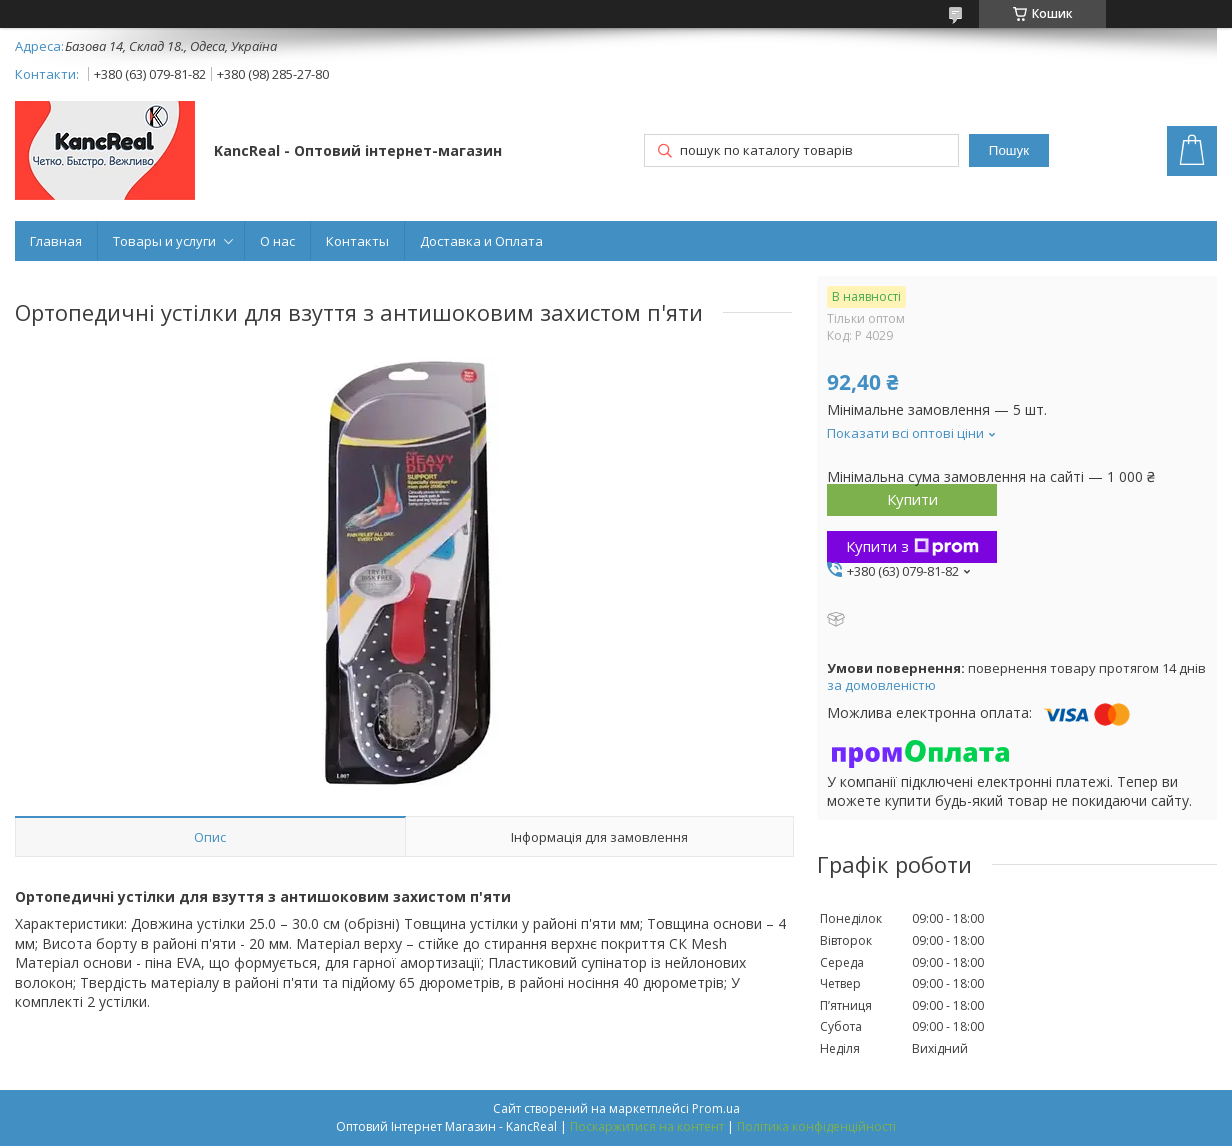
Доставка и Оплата (481, 241)
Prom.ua (716, 1108)
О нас (277, 241)
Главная (56, 241)
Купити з (912, 546)
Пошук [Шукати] (1009, 150)
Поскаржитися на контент (647, 1126)
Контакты (357, 241)
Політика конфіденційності (816, 1126)
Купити (912, 499)
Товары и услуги (164, 241)
